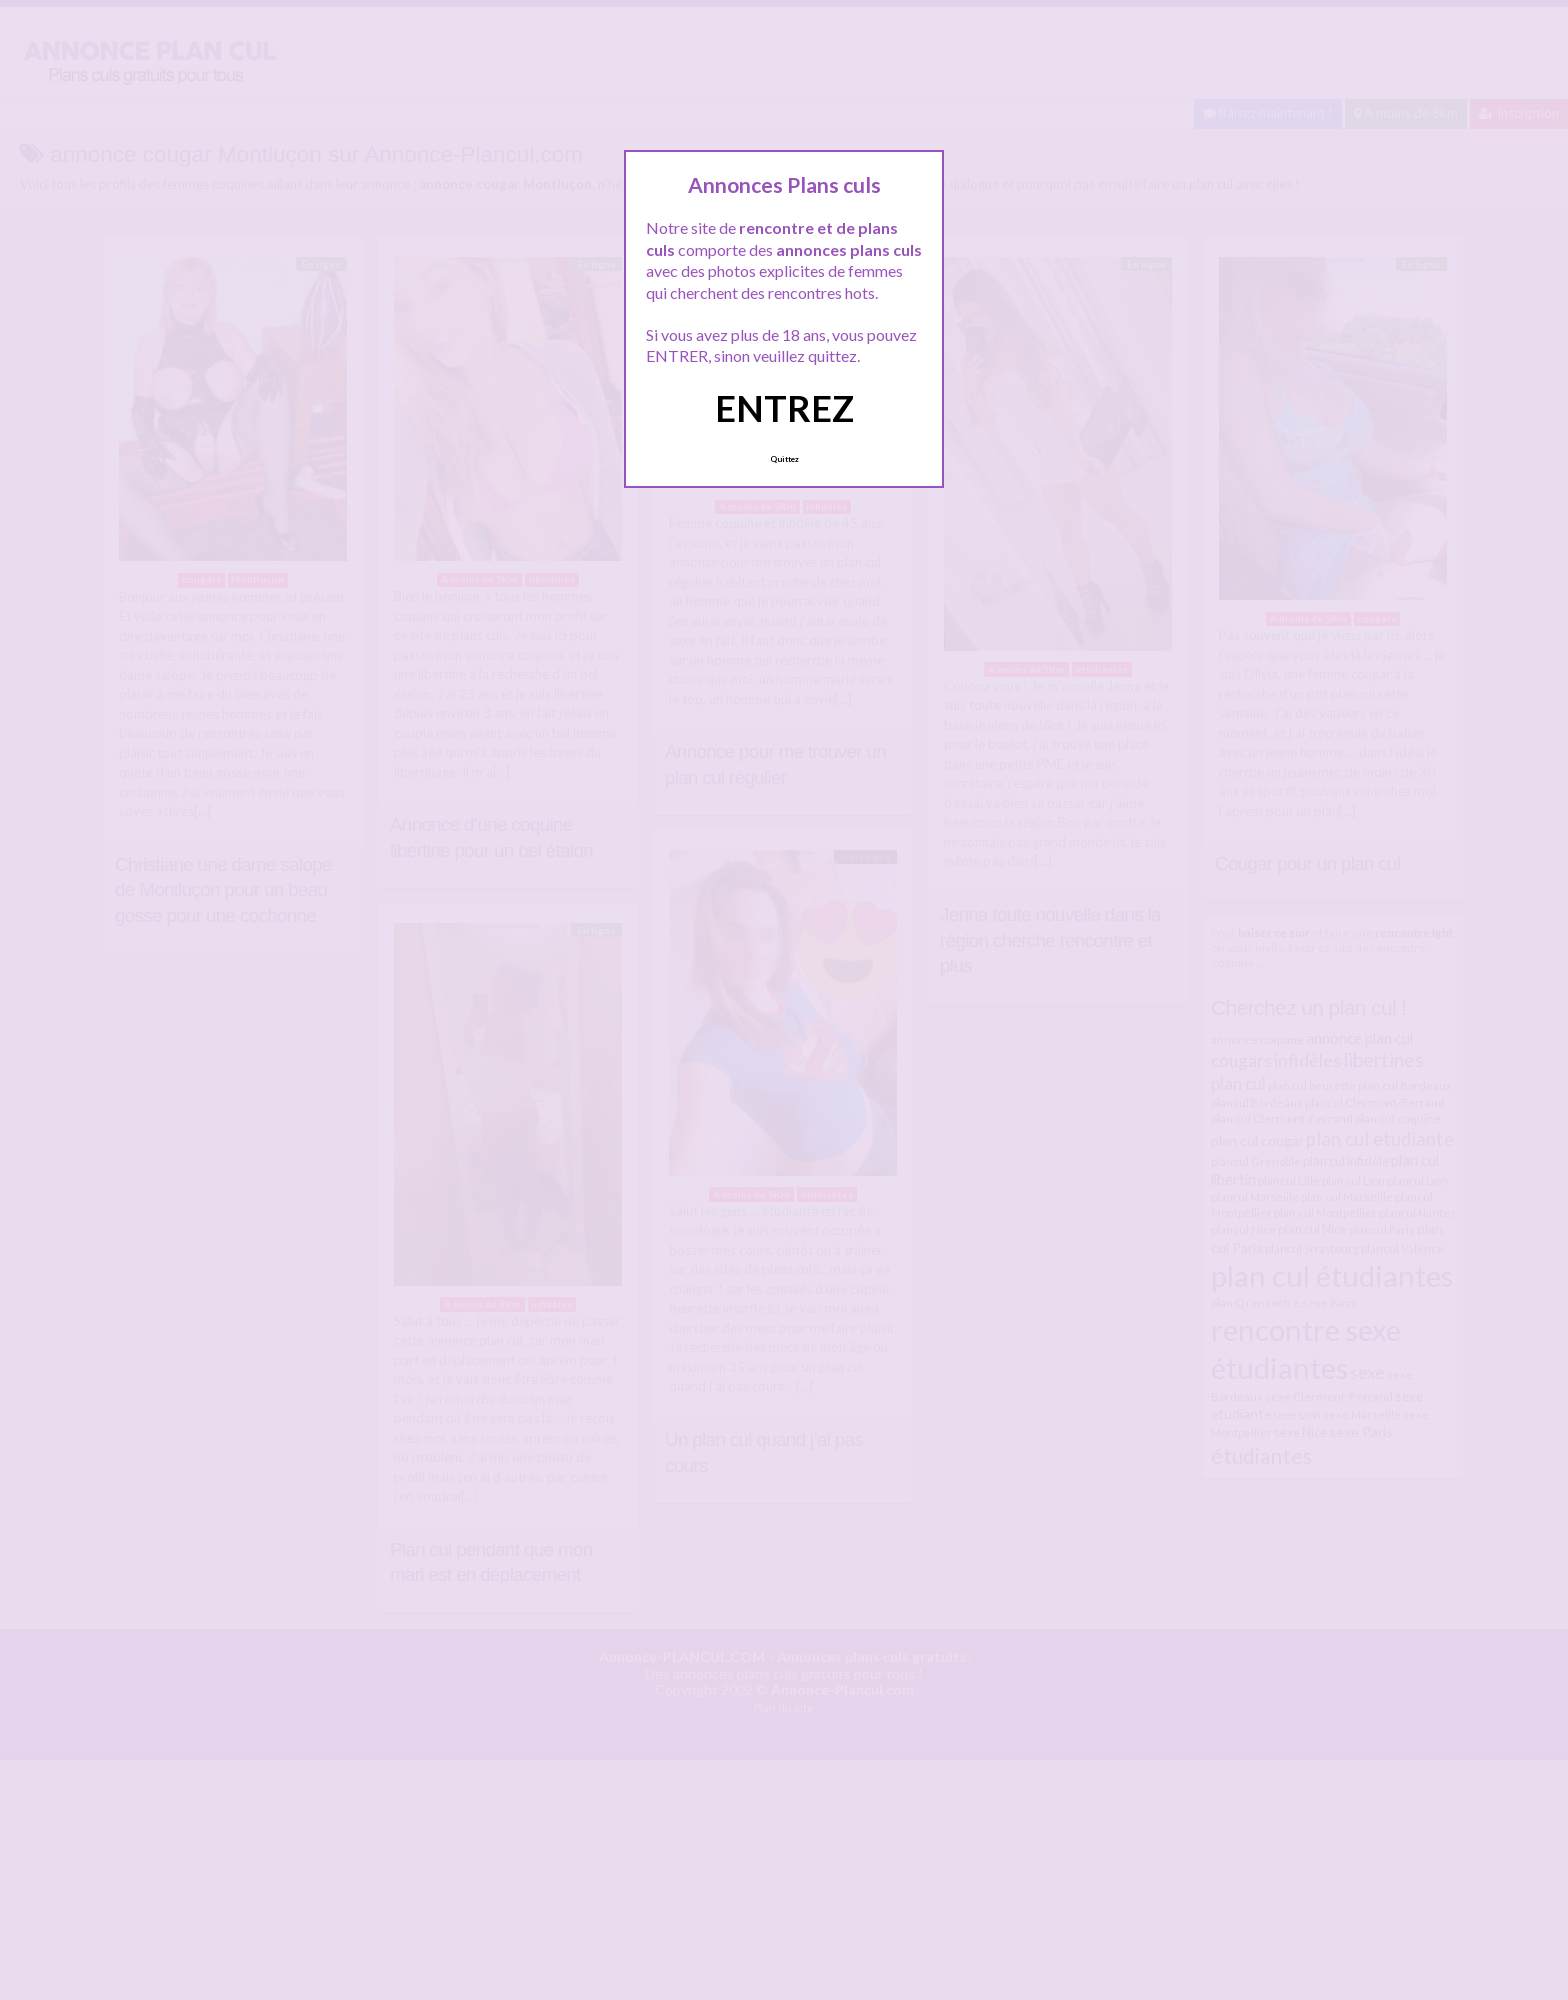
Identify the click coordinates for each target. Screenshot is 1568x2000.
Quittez (784, 459)
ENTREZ (784, 408)
